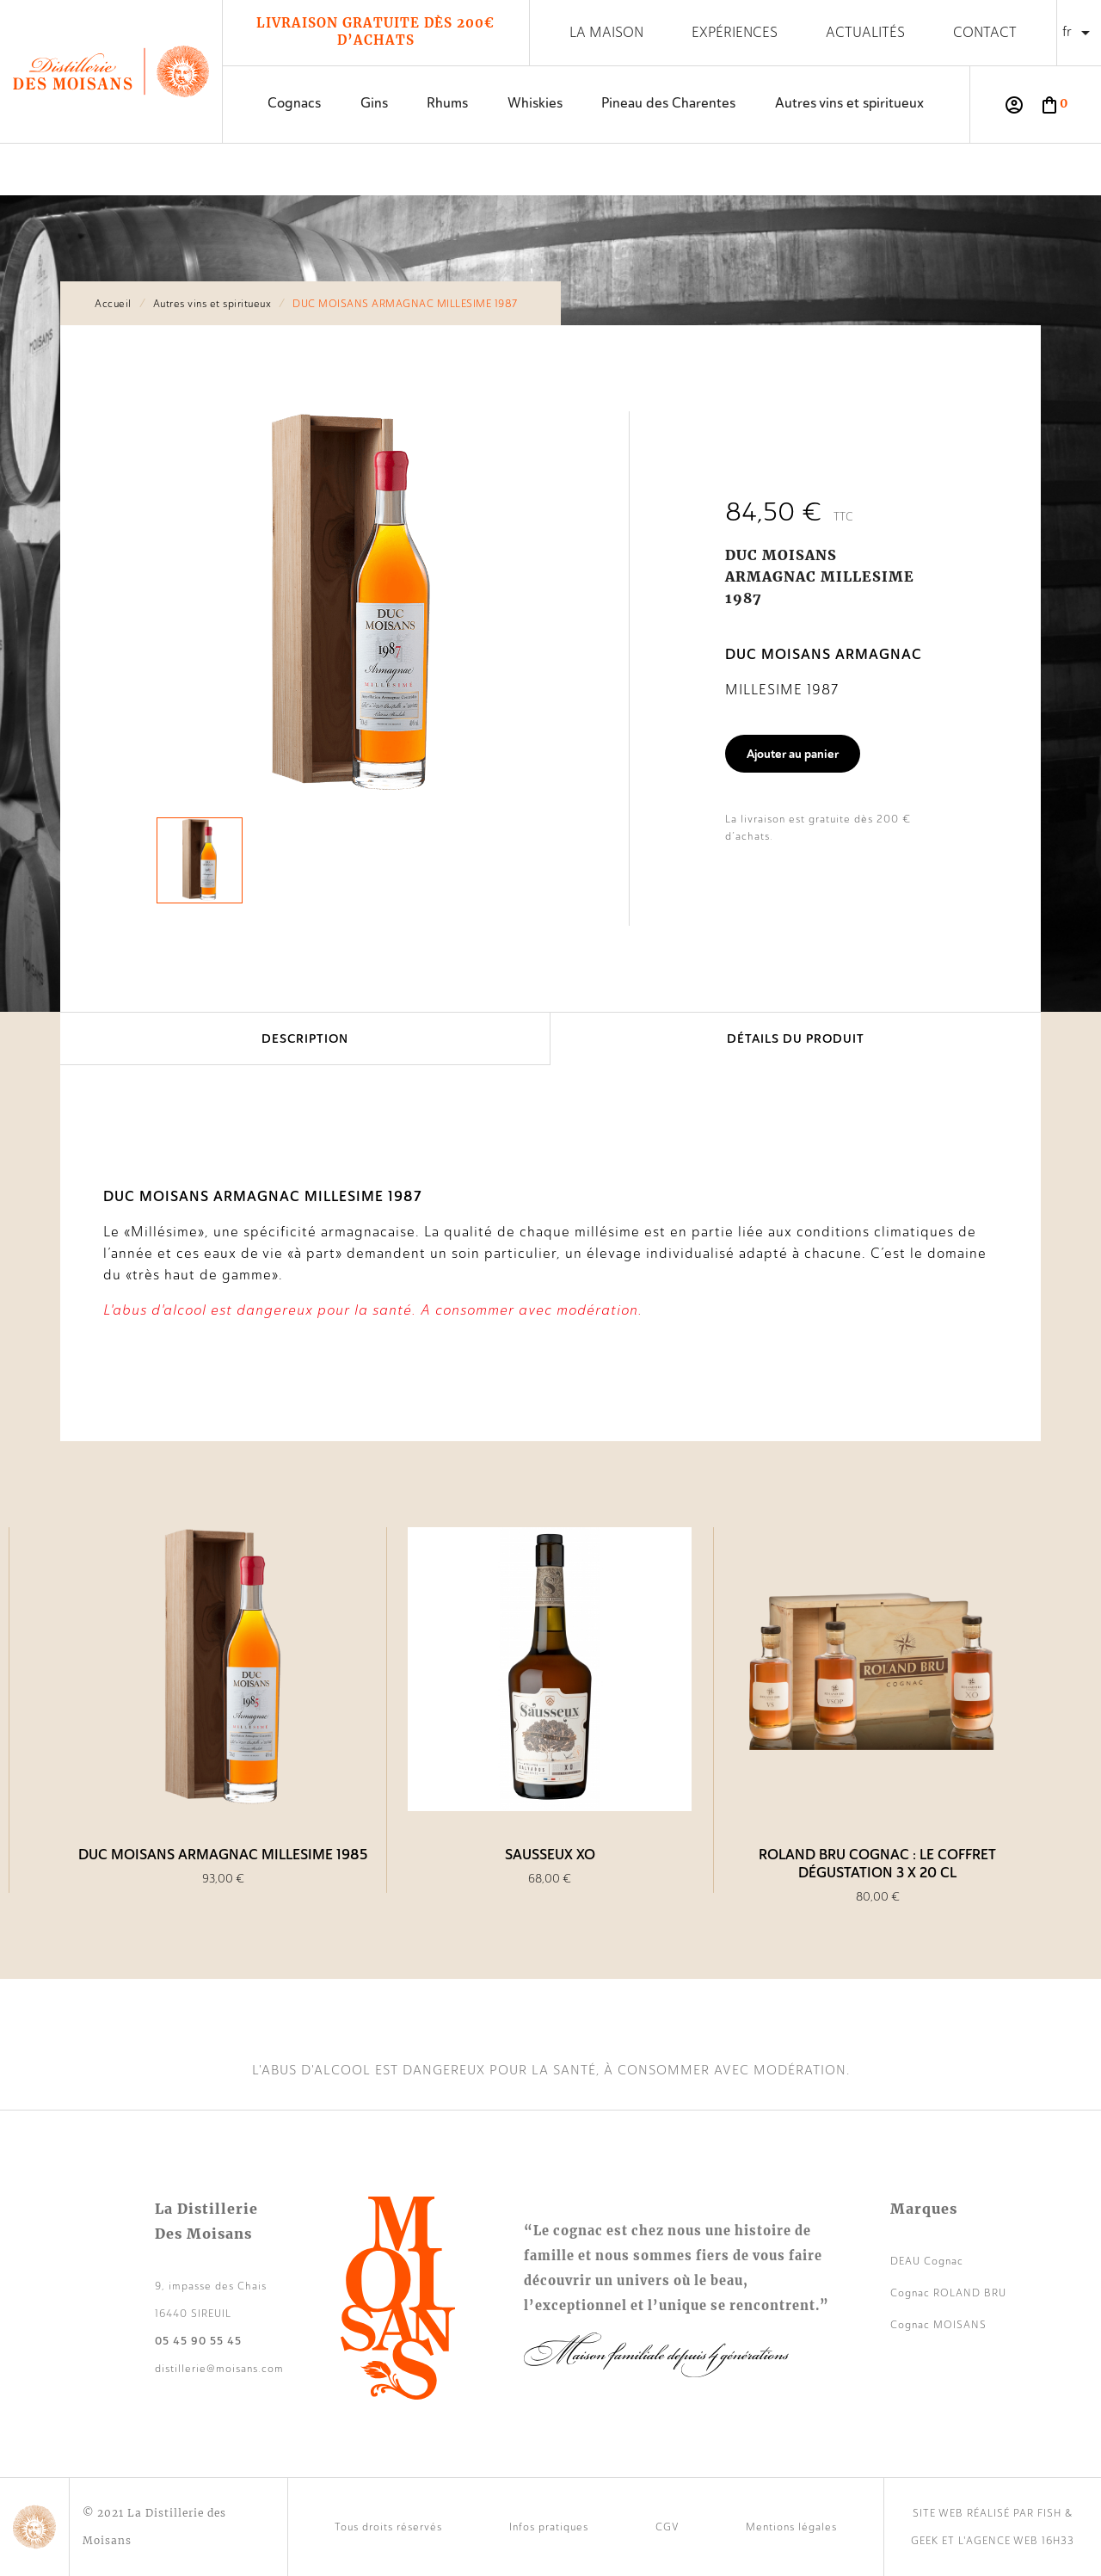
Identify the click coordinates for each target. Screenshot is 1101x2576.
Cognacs (294, 103)
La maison (606, 32)
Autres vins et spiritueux (849, 103)
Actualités (865, 32)
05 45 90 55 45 (198, 2341)
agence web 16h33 (1020, 2541)
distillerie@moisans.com (219, 2369)
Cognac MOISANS (938, 2325)
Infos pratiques (548, 2527)
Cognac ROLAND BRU (948, 2293)
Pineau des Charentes (668, 103)
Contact (985, 32)
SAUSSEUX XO (550, 1855)
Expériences (735, 32)
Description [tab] (304, 1038)
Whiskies (535, 103)
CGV (667, 2527)
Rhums (447, 103)
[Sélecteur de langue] (1079, 32)
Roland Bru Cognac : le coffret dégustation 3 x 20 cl (877, 1864)
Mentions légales (791, 2527)
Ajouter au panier (793, 754)
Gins (374, 103)
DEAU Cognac (926, 2261)
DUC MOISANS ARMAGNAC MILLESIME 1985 (222, 1855)
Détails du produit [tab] (795, 1038)
